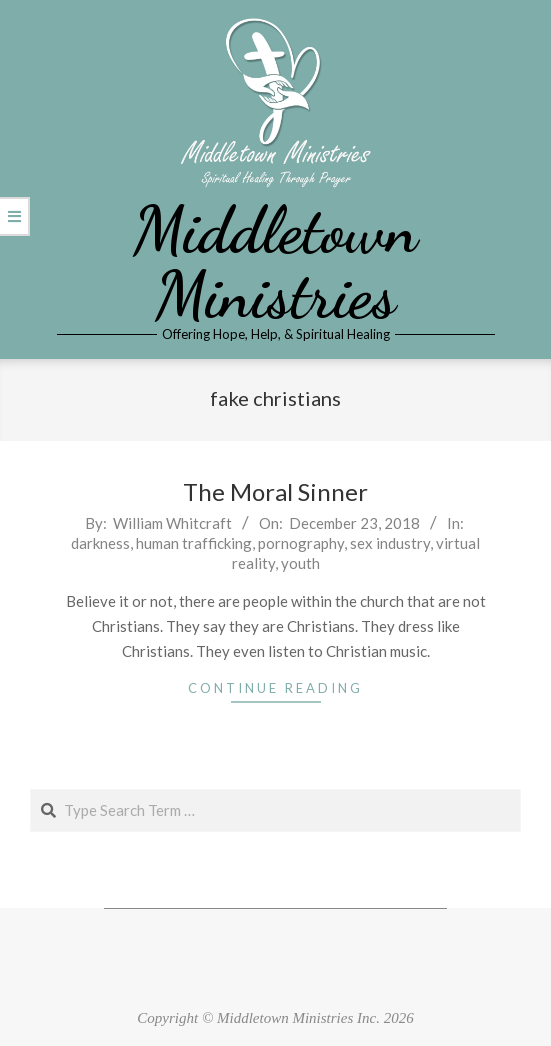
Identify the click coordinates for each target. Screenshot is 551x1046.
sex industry (390, 543)
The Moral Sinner (275, 491)
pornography (301, 543)
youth (300, 563)
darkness (100, 543)
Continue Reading (275, 688)
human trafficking (194, 543)
